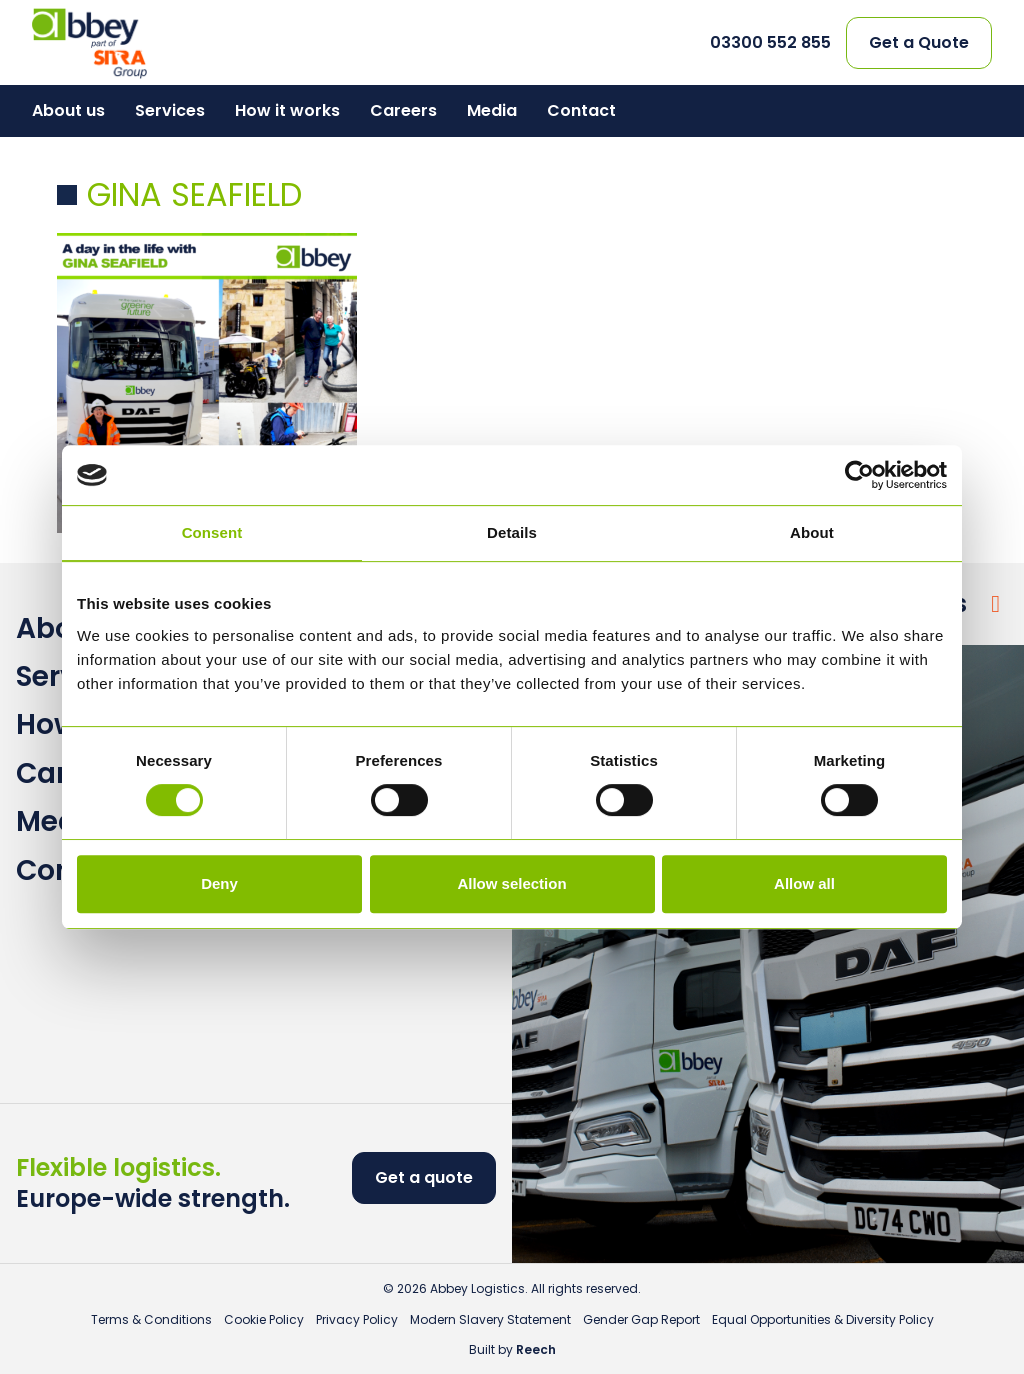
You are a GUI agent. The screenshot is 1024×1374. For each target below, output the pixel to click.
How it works (287, 110)
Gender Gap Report (641, 1319)
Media (492, 110)
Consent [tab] (212, 532)
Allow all (804, 883)
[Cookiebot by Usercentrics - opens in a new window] (859, 475)
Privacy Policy (357, 1319)
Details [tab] (512, 532)
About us (68, 110)
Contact (581, 110)
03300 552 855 (770, 43)
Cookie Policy (264, 1319)
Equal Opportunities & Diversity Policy (823, 1319)
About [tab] (812, 532)
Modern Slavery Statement (490, 1319)
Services (170, 110)
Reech (536, 1349)
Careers (403, 110)
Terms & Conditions (151, 1319)
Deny (219, 883)
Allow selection (511, 883)
